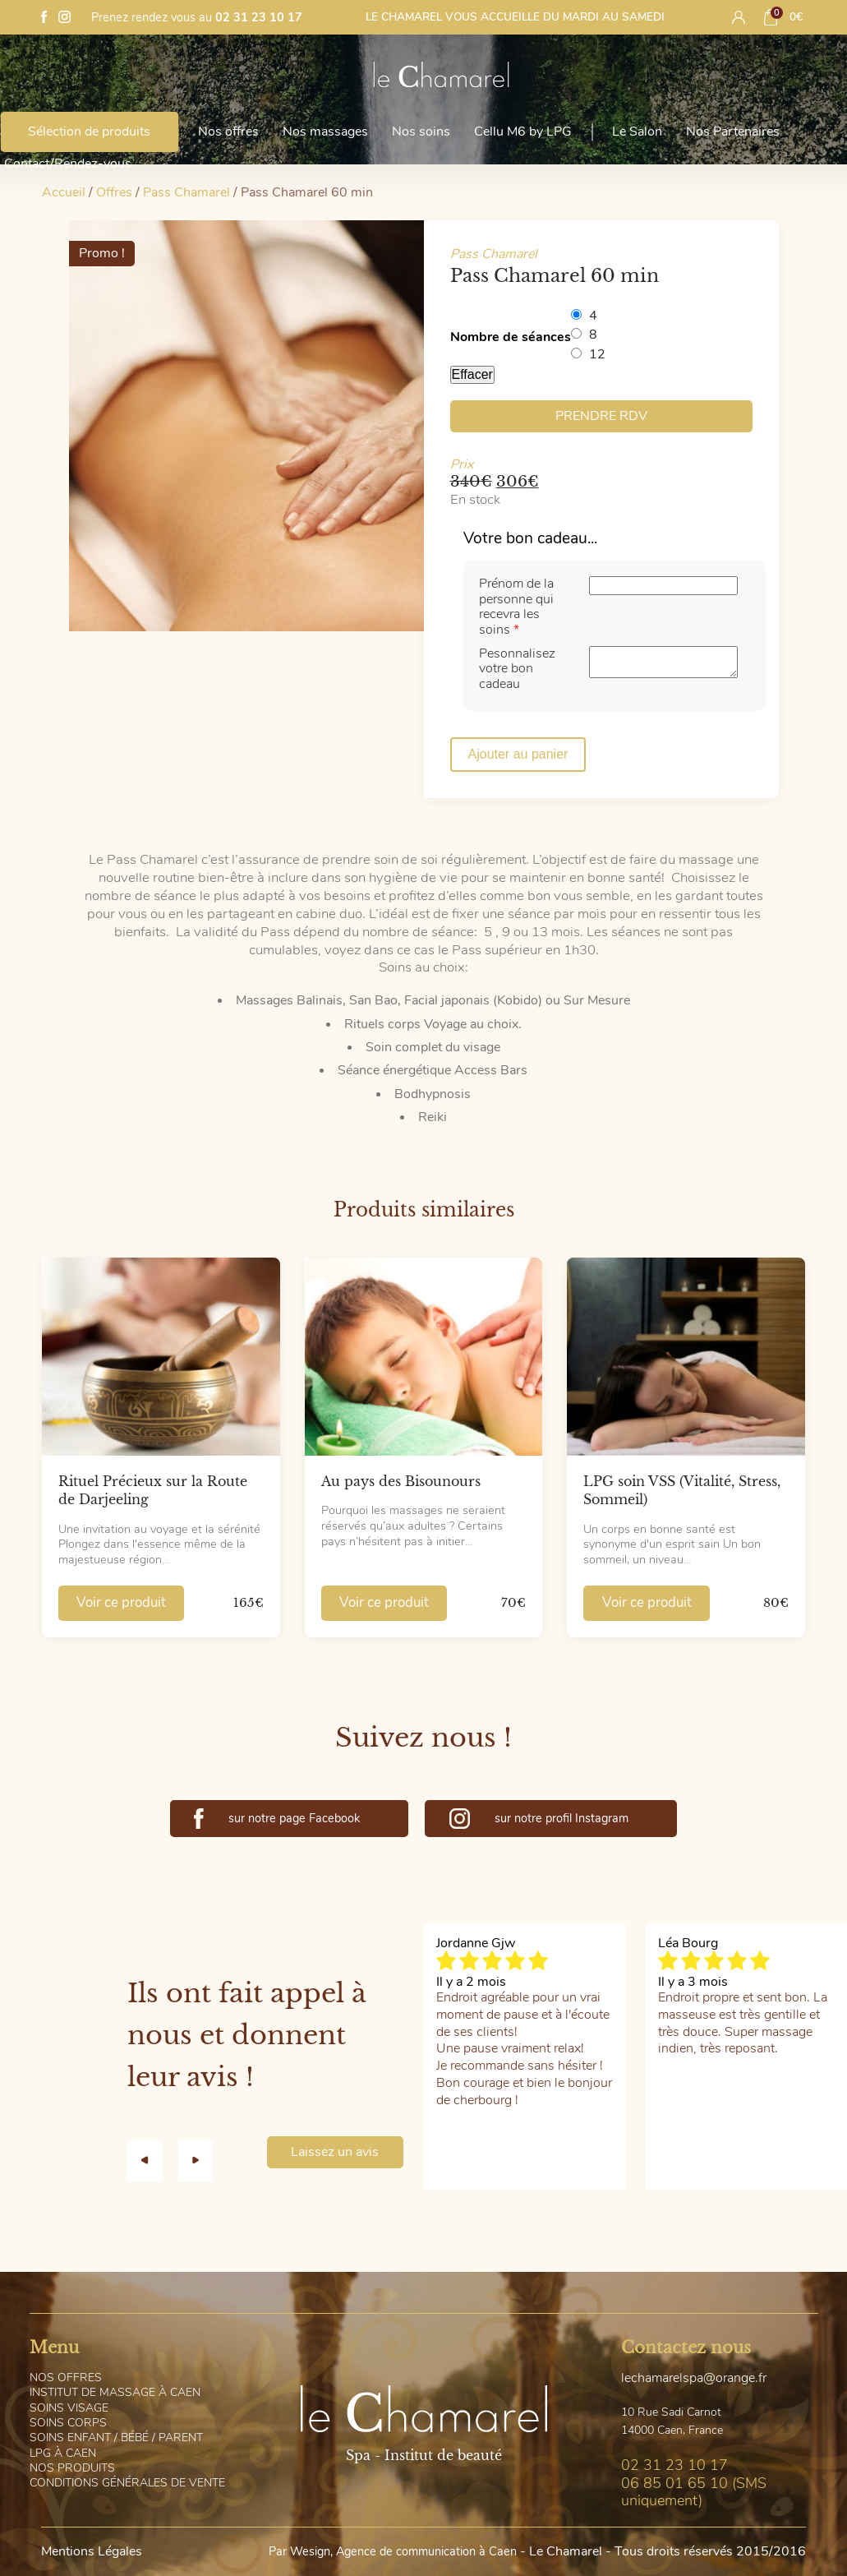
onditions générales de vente (127, 2483)
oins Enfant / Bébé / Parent (116, 2437)
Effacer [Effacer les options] (472, 374)
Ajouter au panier (518, 754)
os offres (66, 2377)
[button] (152, 2160)
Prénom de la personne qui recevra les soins (516, 606)
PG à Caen (63, 2453)
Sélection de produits (89, 131)
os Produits (72, 2468)
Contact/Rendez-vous (67, 164)
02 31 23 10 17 (258, 17)
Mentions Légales (91, 2551)
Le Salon (637, 131)
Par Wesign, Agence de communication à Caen (393, 2551)
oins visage (69, 2408)
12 (597, 354)
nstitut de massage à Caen (115, 2392)
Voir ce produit (121, 1602)
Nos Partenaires (733, 131)
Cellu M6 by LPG (523, 131)
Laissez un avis (335, 2152)
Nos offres (228, 131)
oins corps (68, 2423)
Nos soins (421, 131)
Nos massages (325, 131)
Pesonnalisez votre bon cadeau (517, 668)
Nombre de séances (510, 337)
